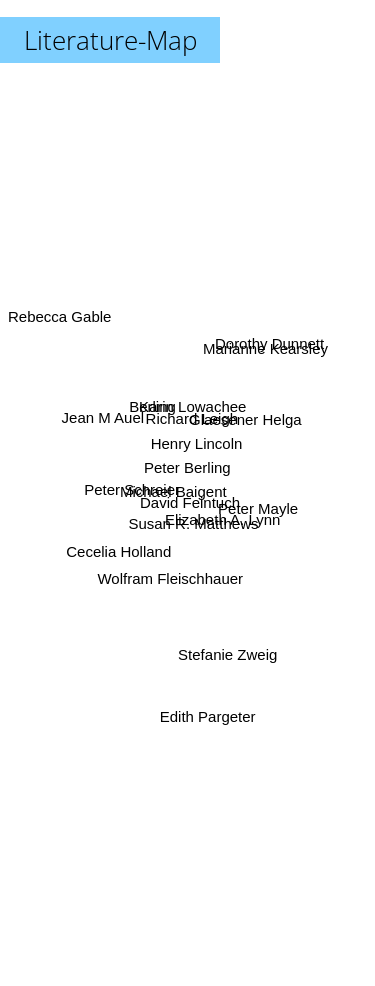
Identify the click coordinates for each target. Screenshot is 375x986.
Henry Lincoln (198, 444)
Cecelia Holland (123, 542)
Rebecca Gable (59, 329)
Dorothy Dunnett (271, 337)
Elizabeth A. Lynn (223, 523)
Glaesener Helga (241, 425)
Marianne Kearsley (269, 358)
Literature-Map (110, 40)
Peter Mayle (252, 498)
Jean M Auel (109, 419)
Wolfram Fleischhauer (172, 565)
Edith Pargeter (208, 707)
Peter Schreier (133, 489)
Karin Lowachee (190, 407)
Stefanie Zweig (223, 636)
